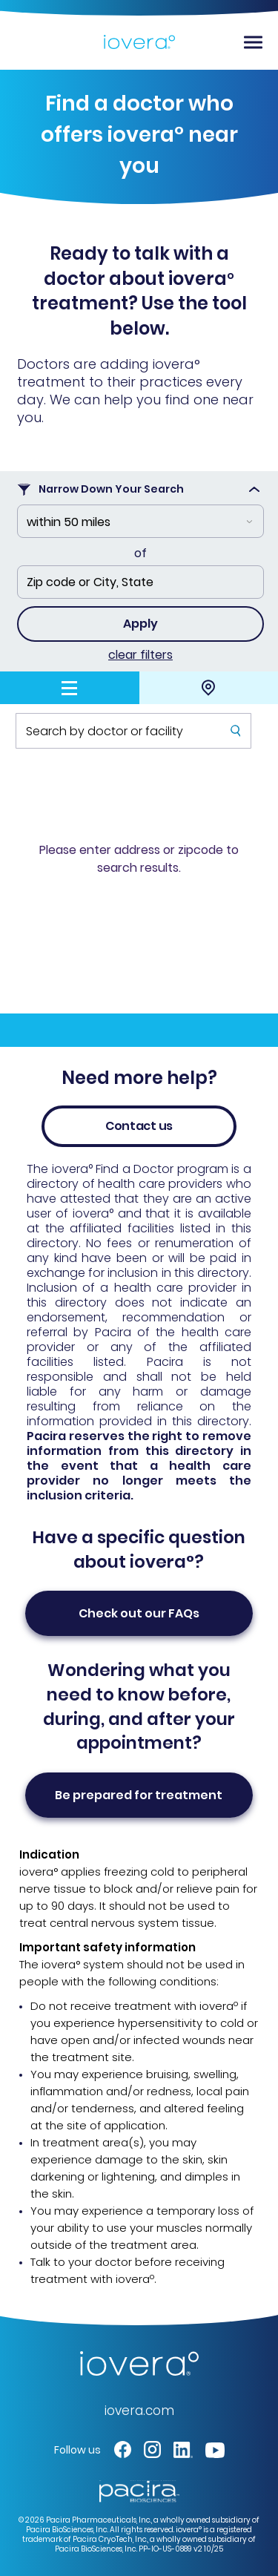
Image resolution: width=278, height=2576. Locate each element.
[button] (122, 2448)
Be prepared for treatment (138, 1795)
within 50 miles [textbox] (68, 521)
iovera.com (139, 2410)
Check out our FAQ (139, 1613)
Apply (140, 623)
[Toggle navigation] (253, 42)
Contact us (139, 1125)
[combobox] (140, 521)
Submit (235, 747)
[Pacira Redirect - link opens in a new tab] (139, 2490)
